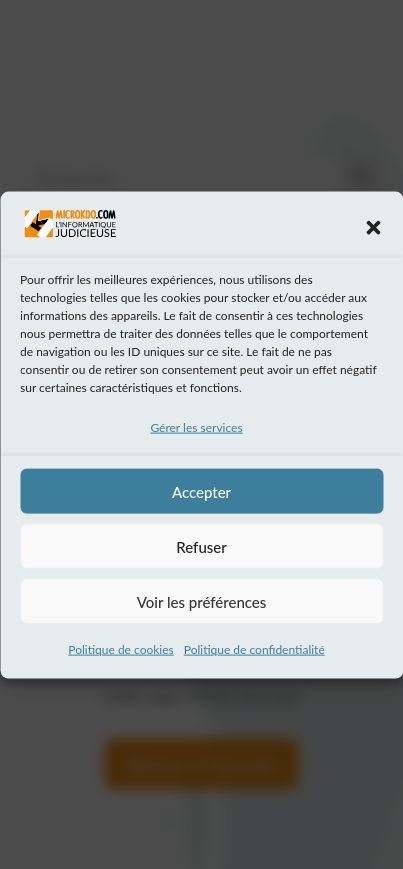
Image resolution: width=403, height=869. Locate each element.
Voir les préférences (202, 605)
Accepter (201, 495)
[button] (373, 231)
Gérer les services (196, 430)
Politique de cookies (120, 653)
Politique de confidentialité (254, 653)
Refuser (201, 550)
